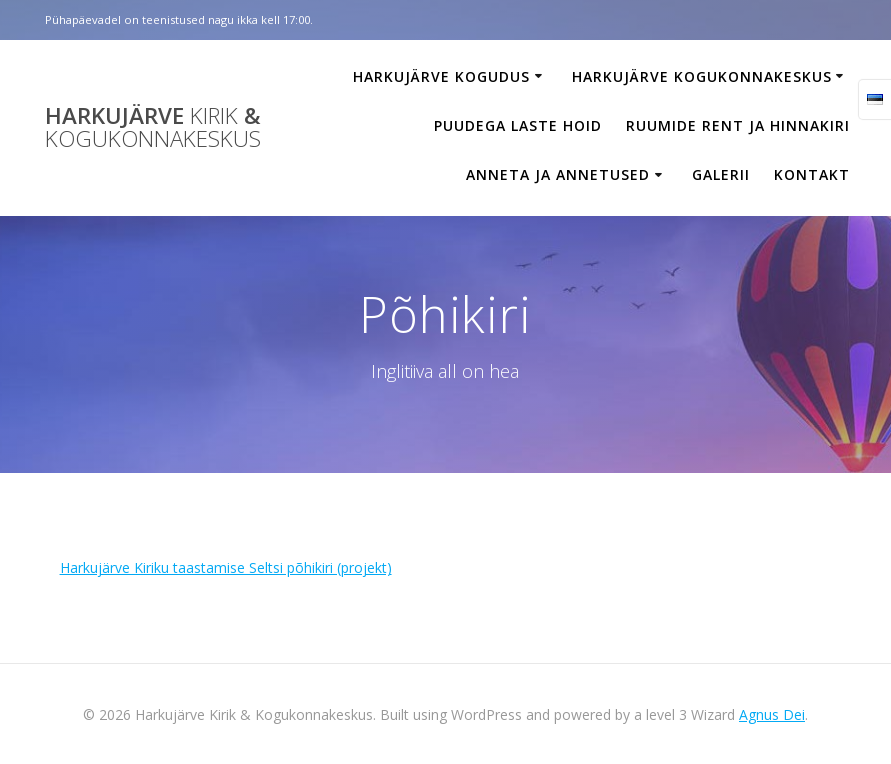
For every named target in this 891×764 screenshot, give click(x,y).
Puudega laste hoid (518, 125)
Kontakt (812, 174)
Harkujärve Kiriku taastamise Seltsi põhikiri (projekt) (226, 567)
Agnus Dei (772, 714)
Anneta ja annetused (558, 174)
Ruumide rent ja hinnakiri (738, 125)
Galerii (721, 174)
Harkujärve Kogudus (441, 76)
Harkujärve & (153, 127)
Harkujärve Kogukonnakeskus (702, 76)
